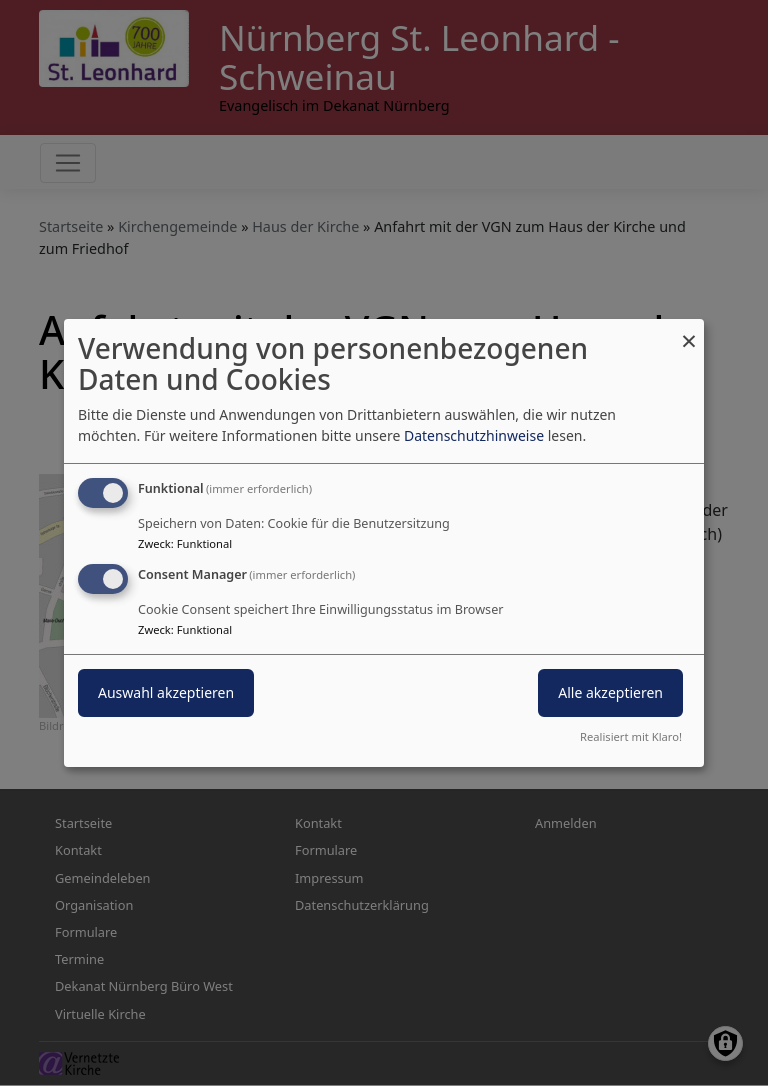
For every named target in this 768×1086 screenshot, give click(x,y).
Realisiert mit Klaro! (631, 736)
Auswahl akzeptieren (166, 692)
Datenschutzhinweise (474, 435)
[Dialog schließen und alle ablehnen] (689, 331)
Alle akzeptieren (610, 692)
